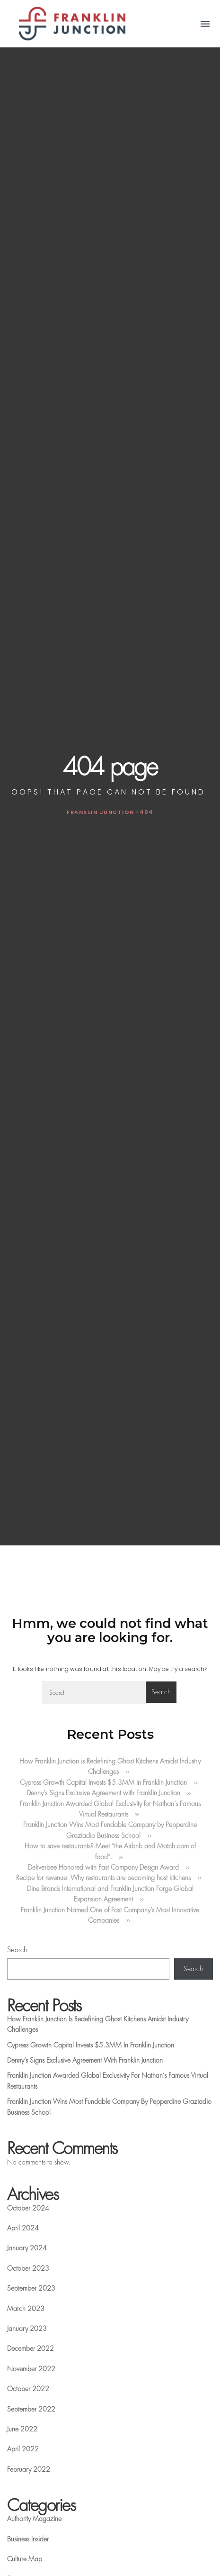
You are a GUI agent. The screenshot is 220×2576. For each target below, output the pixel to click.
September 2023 (31, 2288)
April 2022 (23, 2449)
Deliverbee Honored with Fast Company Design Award (103, 1867)
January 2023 (27, 2328)
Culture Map (24, 2559)
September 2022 (31, 2409)
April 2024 (23, 2228)
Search (17, 1950)
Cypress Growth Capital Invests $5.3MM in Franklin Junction (103, 1782)
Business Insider (28, 2539)
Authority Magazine (34, 2518)
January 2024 (27, 2248)
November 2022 (31, 2369)
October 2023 (28, 2268)
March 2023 (25, 2308)
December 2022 (30, 2348)
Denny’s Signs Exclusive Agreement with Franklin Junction (103, 1793)
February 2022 (28, 2469)
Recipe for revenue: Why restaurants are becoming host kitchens (103, 1877)
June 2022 (22, 2429)
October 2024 (28, 2208)
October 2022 (28, 2388)
